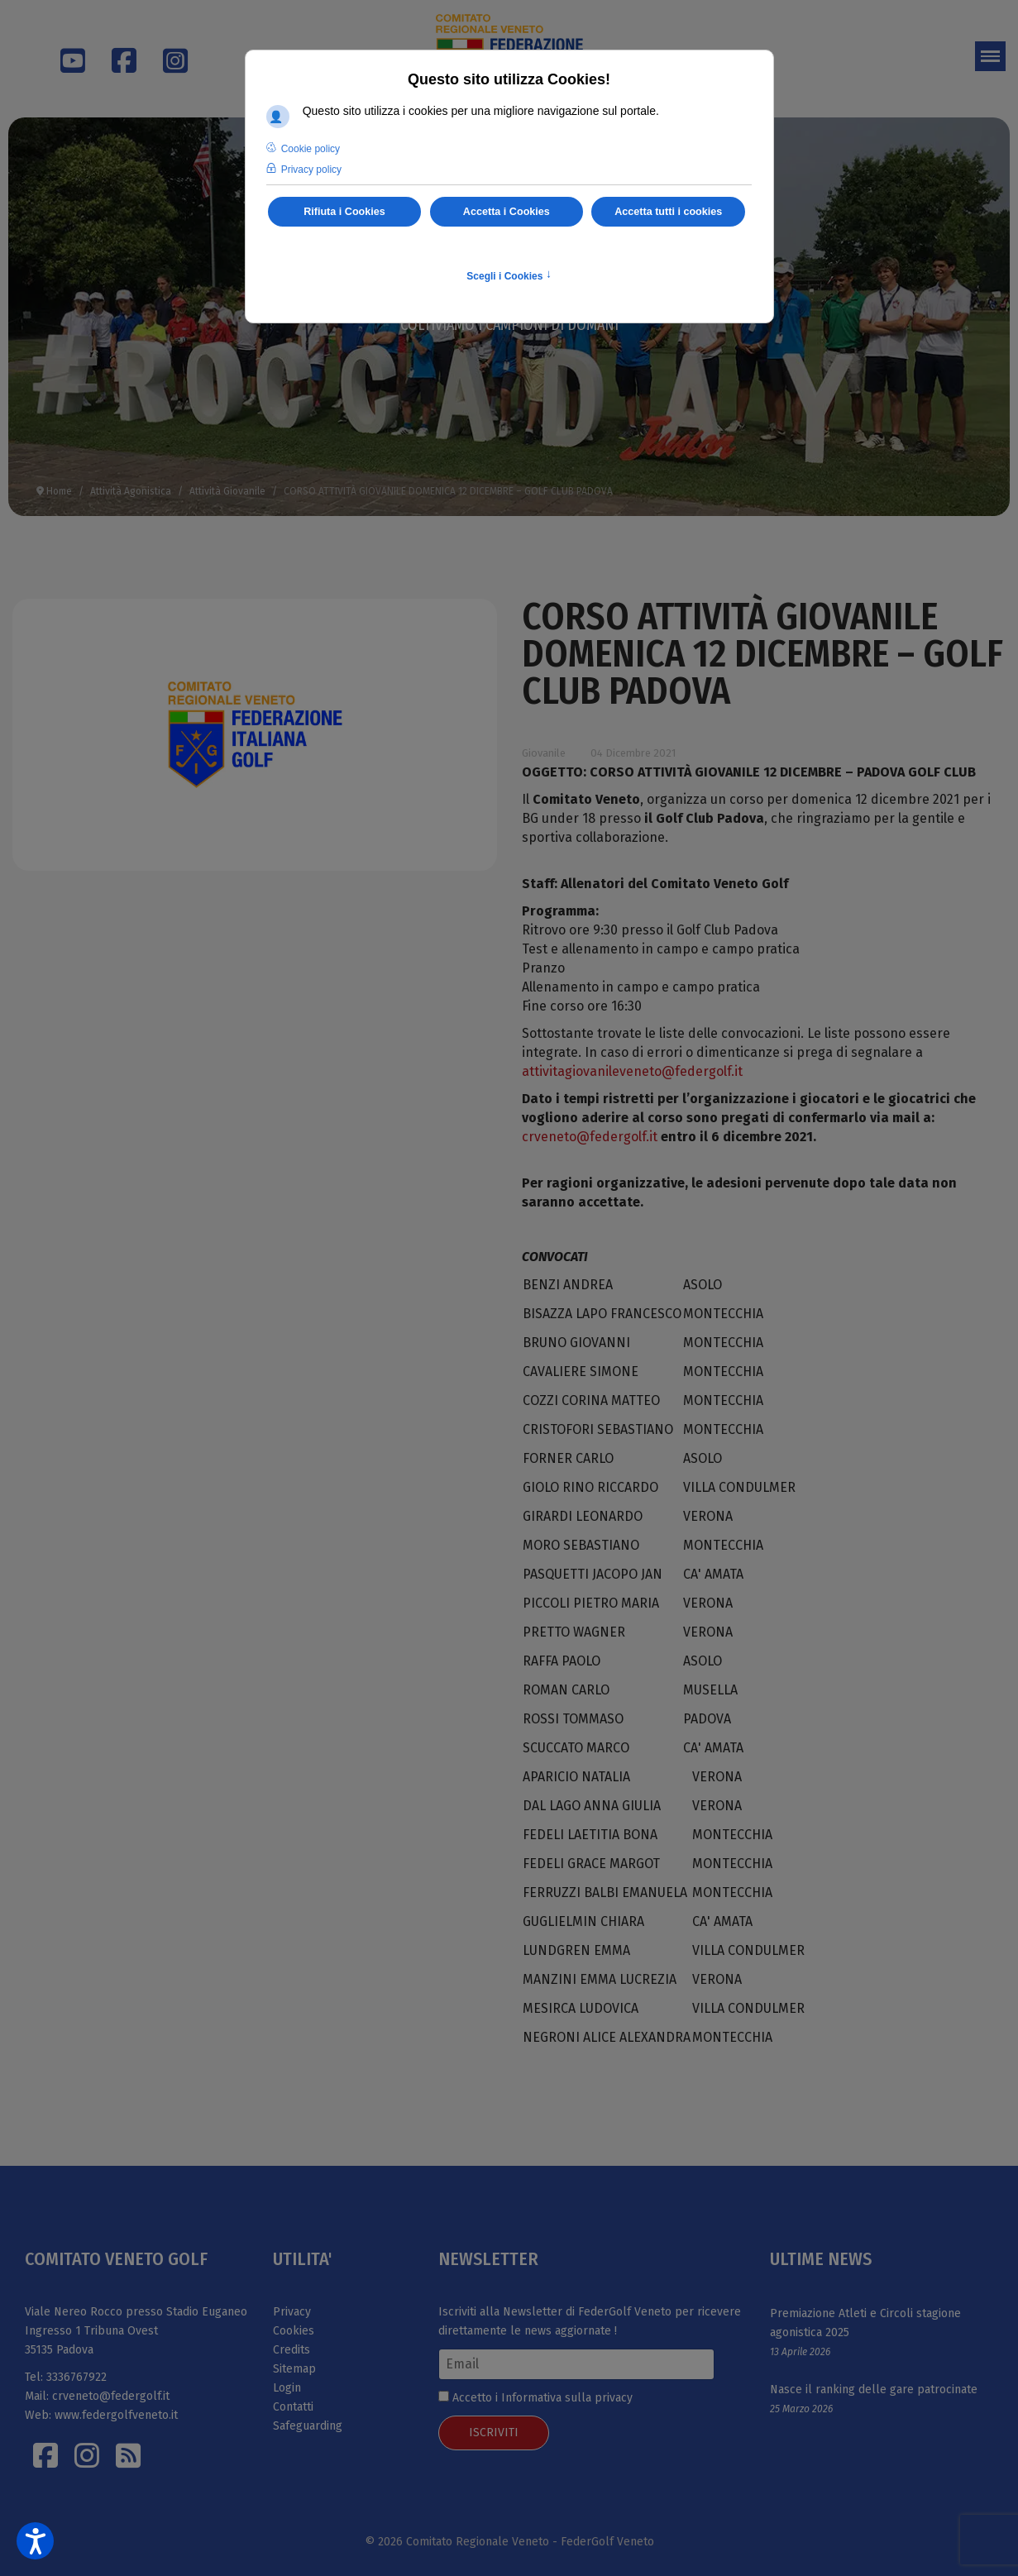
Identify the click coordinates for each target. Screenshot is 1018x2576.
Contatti (293, 2407)
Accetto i (535, 2398)
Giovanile (544, 753)
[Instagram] (167, 50)
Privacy (292, 2312)
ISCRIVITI (494, 2432)
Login (287, 2388)
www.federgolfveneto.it (116, 2415)
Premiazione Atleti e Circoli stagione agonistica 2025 (865, 2322)
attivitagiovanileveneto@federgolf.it (632, 1071)
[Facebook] (115, 50)
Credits (291, 2350)
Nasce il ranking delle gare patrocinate (873, 2389)
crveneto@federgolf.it (589, 1137)
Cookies (293, 2331)
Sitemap (294, 2369)
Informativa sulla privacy (567, 2398)
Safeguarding (307, 2426)
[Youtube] (64, 67)
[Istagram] (86, 2455)
